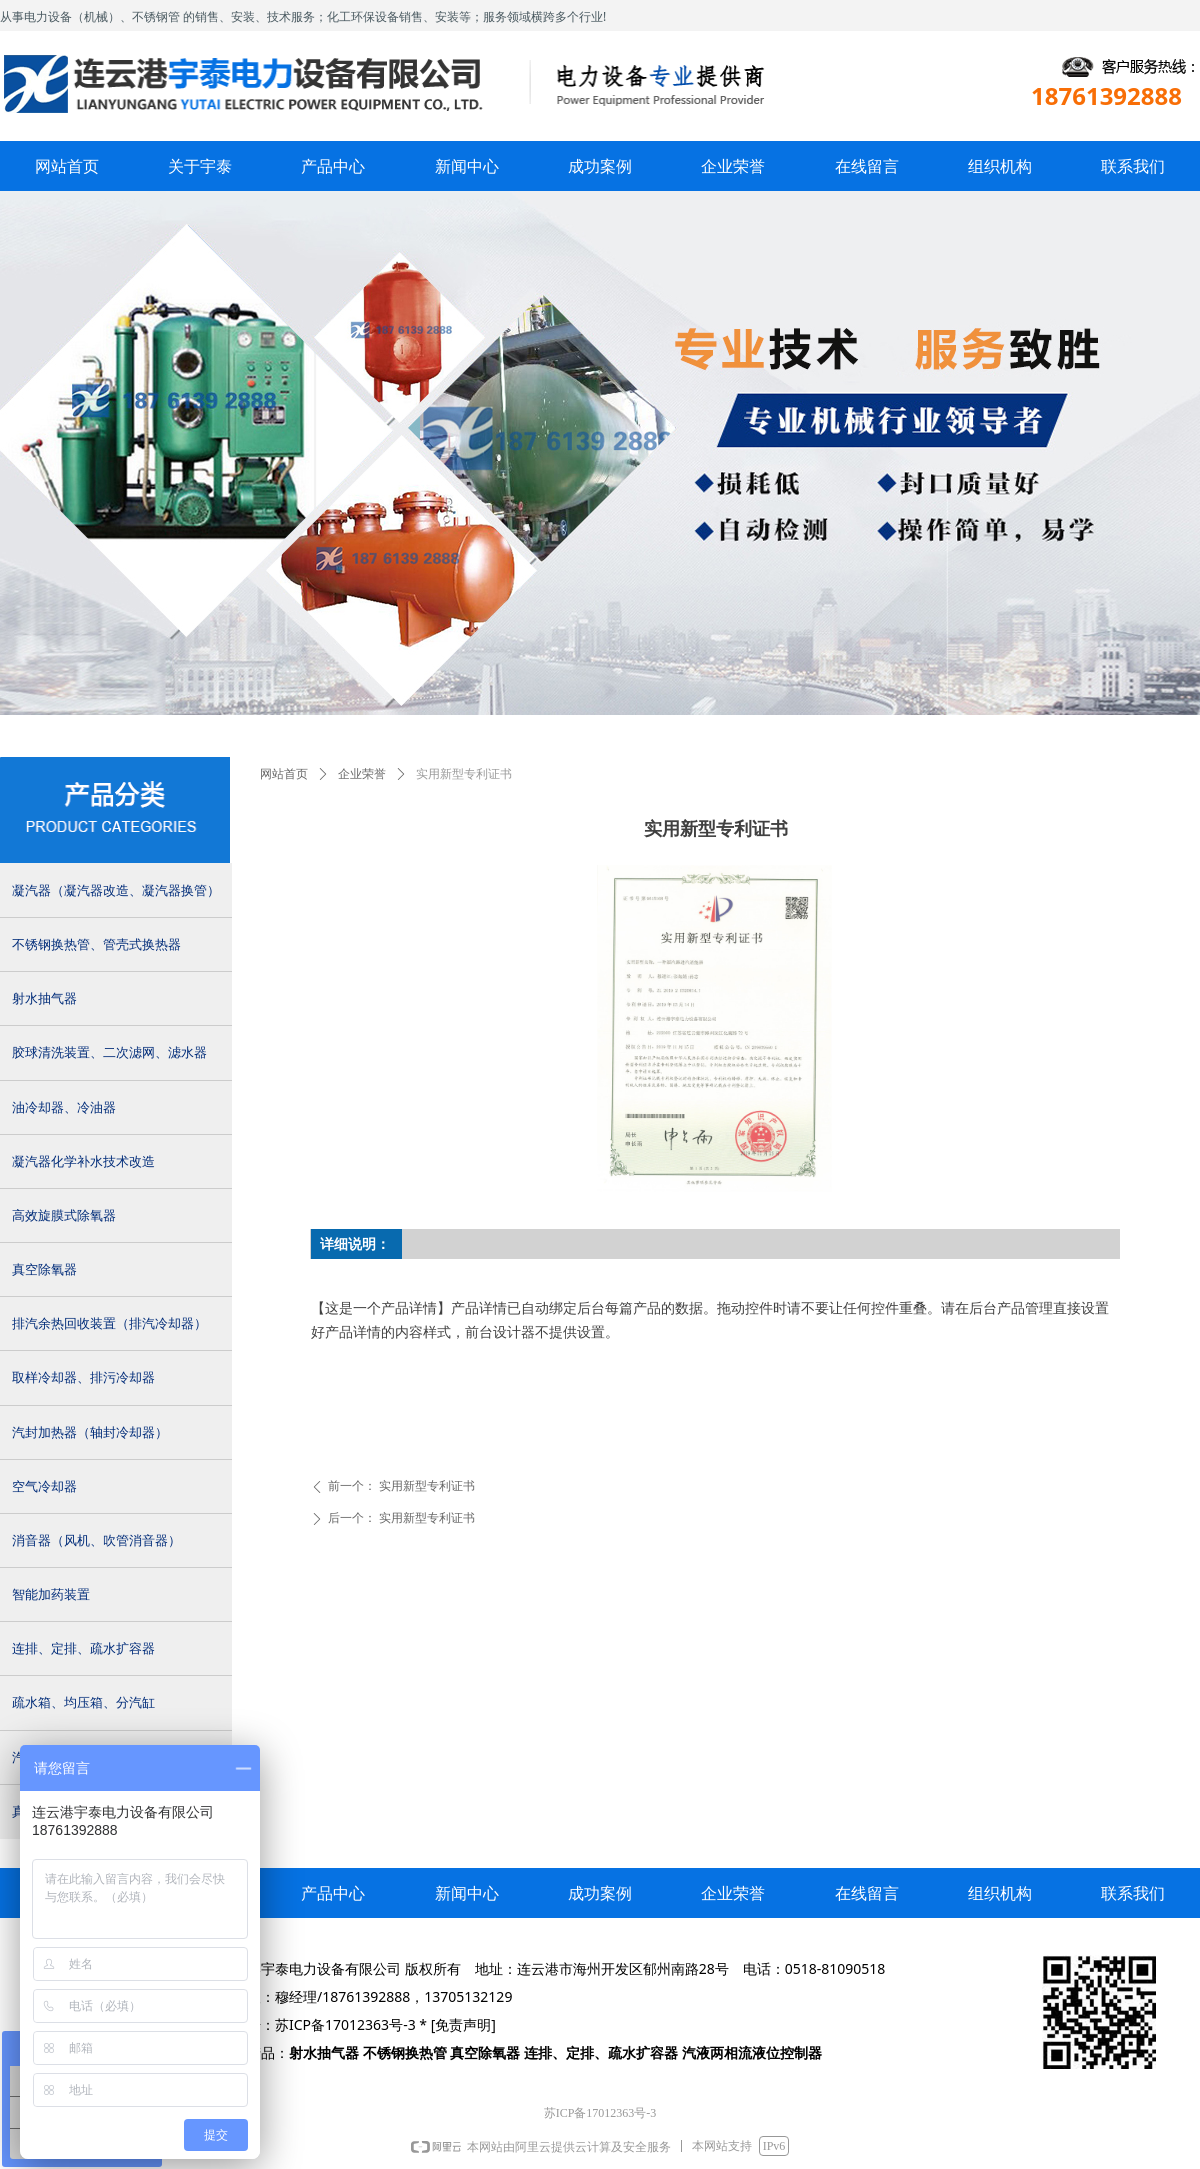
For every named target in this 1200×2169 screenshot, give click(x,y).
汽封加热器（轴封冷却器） (90, 1432)
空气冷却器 (44, 1486)
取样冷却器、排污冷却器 (83, 1377)
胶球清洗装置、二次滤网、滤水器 (109, 1052)
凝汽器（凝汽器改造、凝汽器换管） (116, 890)
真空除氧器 (44, 1269)
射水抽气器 (44, 998)
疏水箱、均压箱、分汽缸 (83, 1702)
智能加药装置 (51, 1594)
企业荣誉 (362, 774)
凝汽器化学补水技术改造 (83, 1161)
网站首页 (284, 774)
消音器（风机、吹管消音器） (96, 1540)
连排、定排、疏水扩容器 (83, 1648)
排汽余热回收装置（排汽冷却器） (109, 1323)
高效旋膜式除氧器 (64, 1215)
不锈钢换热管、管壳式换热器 (96, 944)
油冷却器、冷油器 (64, 1107)
